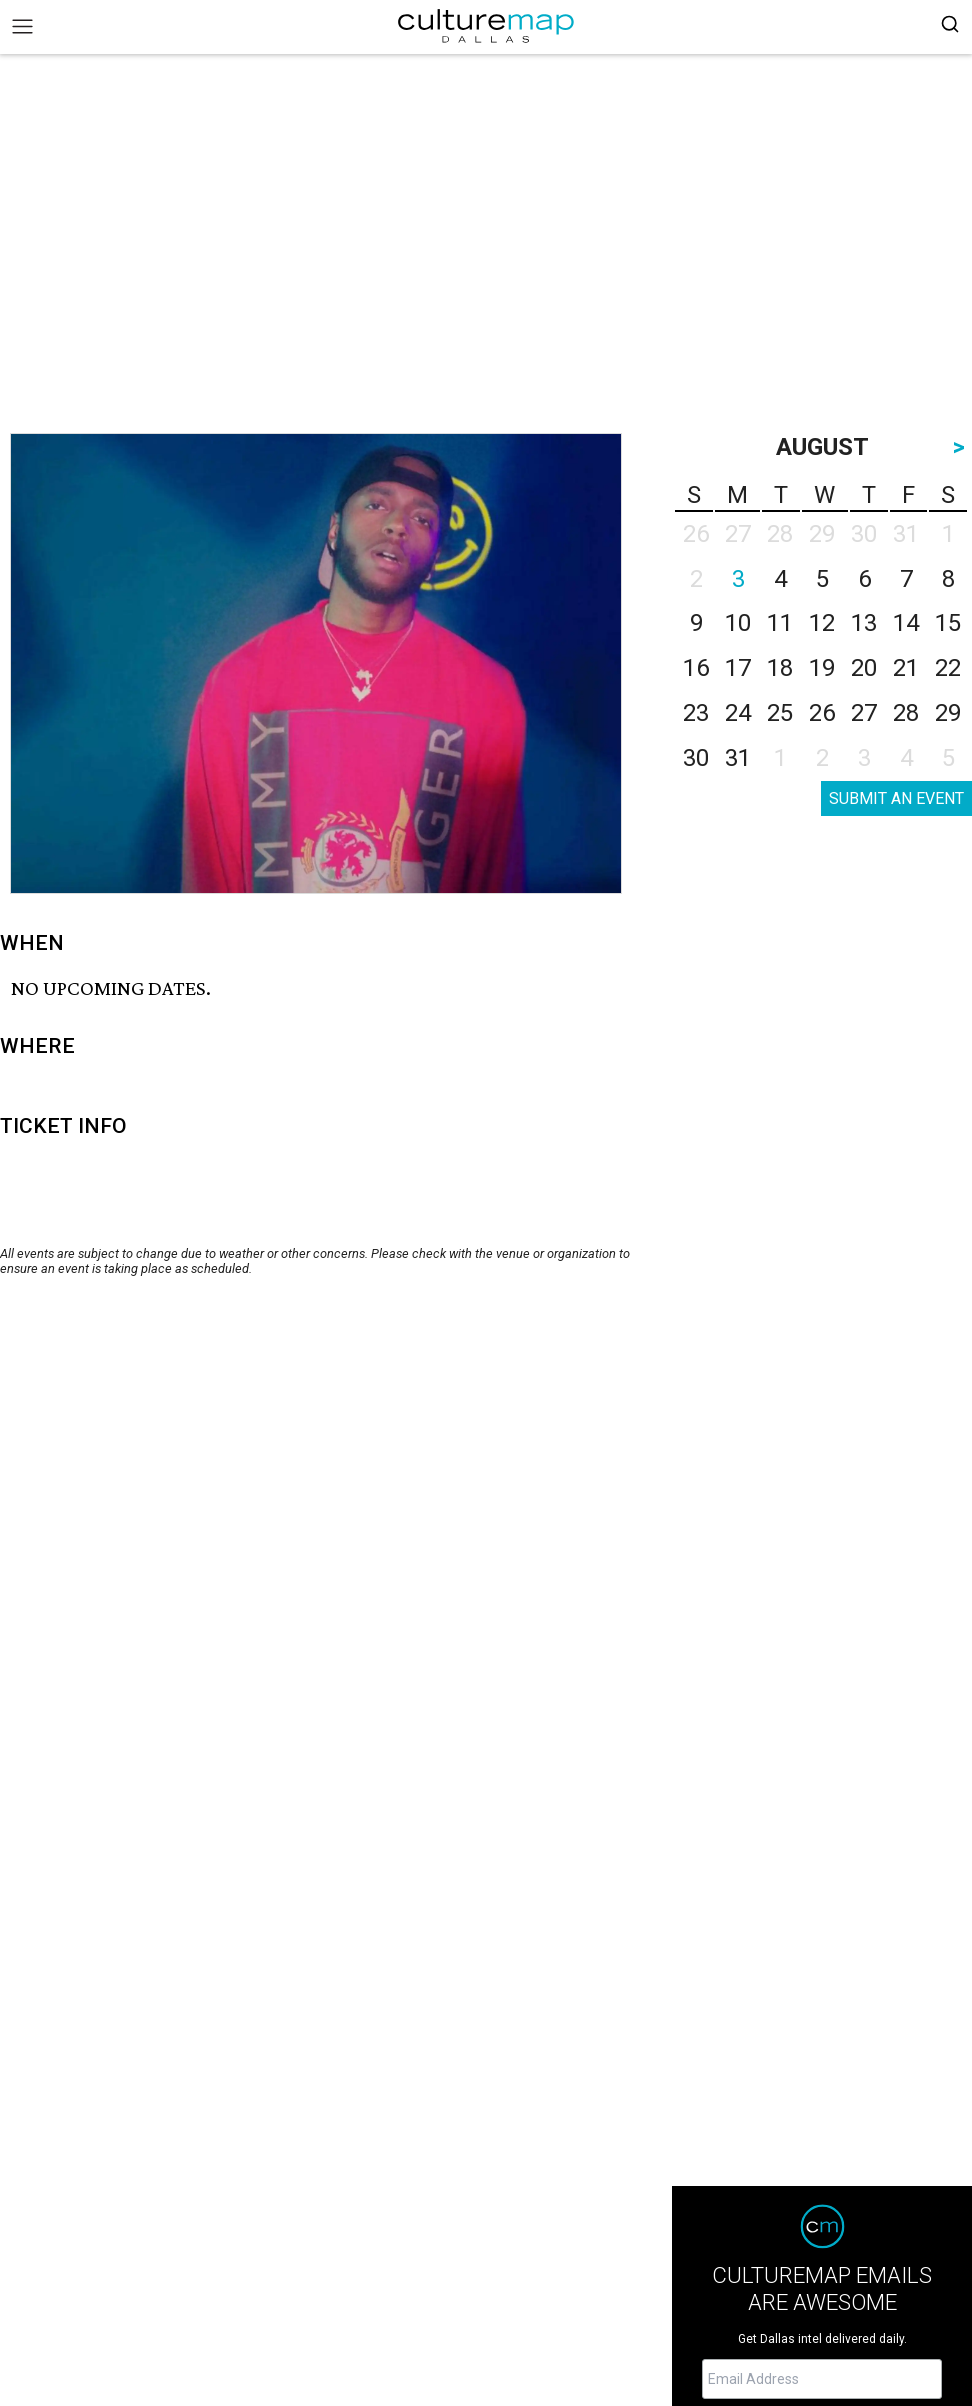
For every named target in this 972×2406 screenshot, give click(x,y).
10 (738, 623)
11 (780, 623)
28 (906, 713)
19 (822, 668)
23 (696, 713)
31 (738, 758)
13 (864, 623)
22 (948, 668)
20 (864, 668)
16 (696, 668)
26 (822, 713)
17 (738, 668)
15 (948, 623)
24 (738, 713)
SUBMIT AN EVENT (896, 798)
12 (822, 623)
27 (864, 713)
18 (780, 668)
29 (948, 713)
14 (906, 623)
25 (780, 713)
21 (906, 668)
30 (696, 758)
